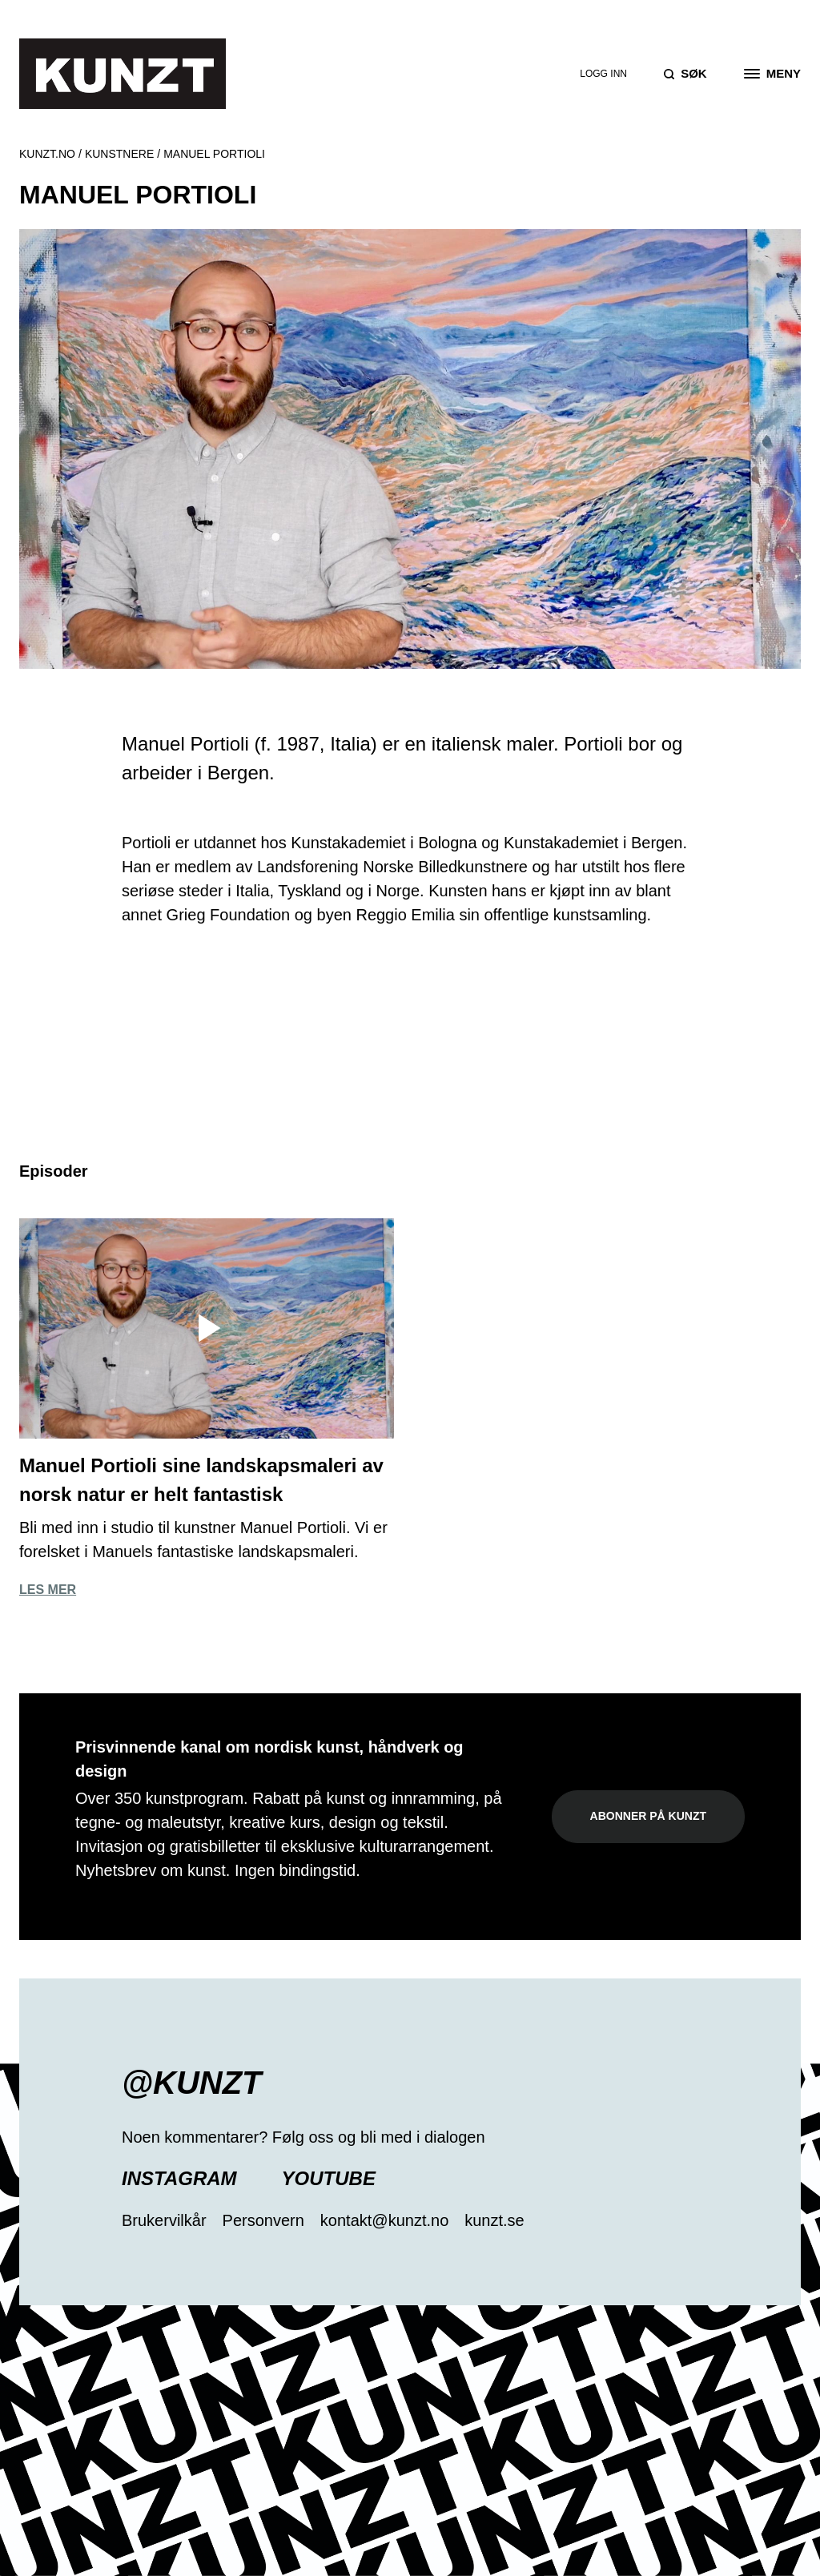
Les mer (47, 1589)
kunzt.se (494, 2220)
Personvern (263, 2220)
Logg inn (603, 73)
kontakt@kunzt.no (384, 2220)
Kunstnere (119, 153)
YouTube (329, 2178)
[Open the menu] (772, 73)
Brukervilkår (164, 2220)
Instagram (179, 2178)
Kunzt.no (47, 153)
